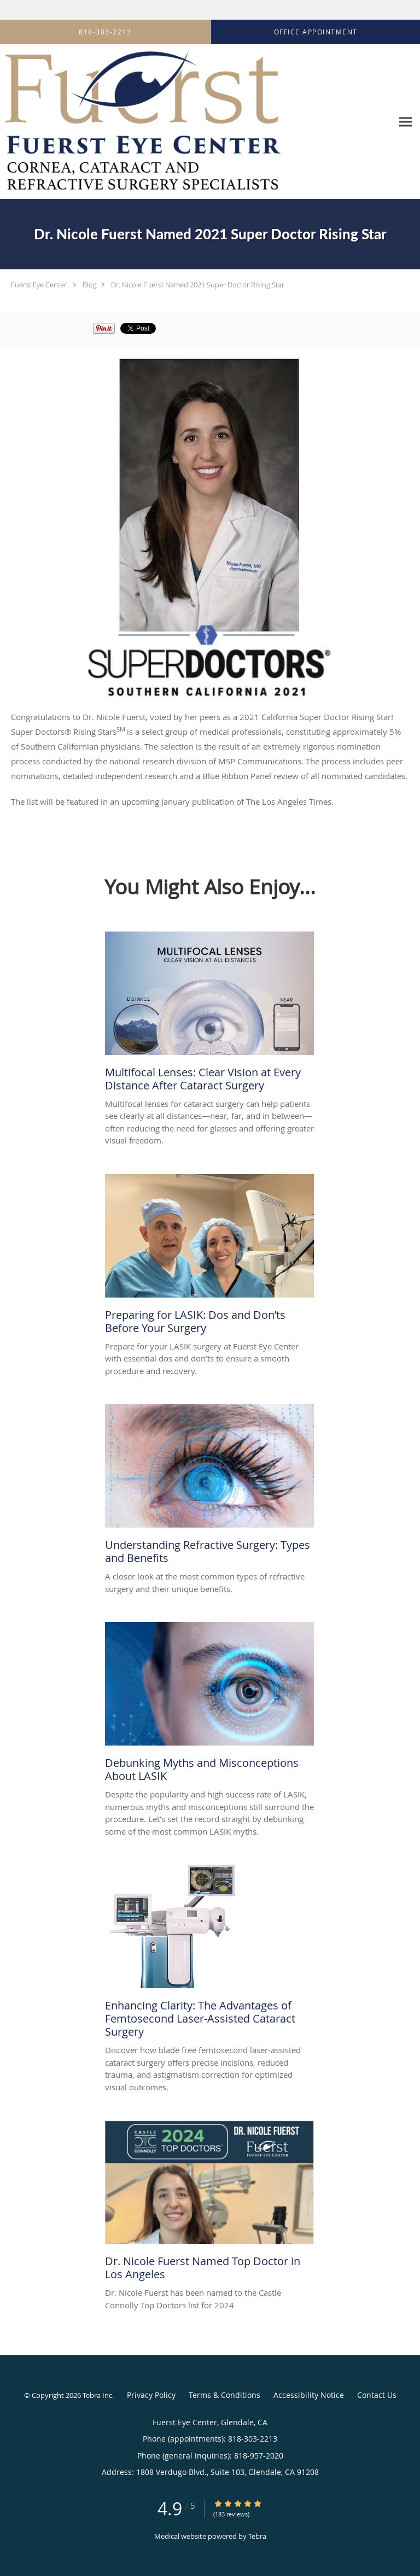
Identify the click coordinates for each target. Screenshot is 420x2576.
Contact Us (376, 2395)
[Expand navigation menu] (405, 122)
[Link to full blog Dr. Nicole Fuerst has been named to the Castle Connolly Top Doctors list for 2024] (209, 2203)
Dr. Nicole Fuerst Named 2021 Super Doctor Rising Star (197, 285)
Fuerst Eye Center (39, 285)
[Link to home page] (196, 122)
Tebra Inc (97, 2395)
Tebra (257, 2536)
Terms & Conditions (224, 2395)
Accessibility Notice (308, 2395)
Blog (90, 285)
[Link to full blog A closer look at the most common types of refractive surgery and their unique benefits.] (209, 1487)
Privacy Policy (151, 2395)
